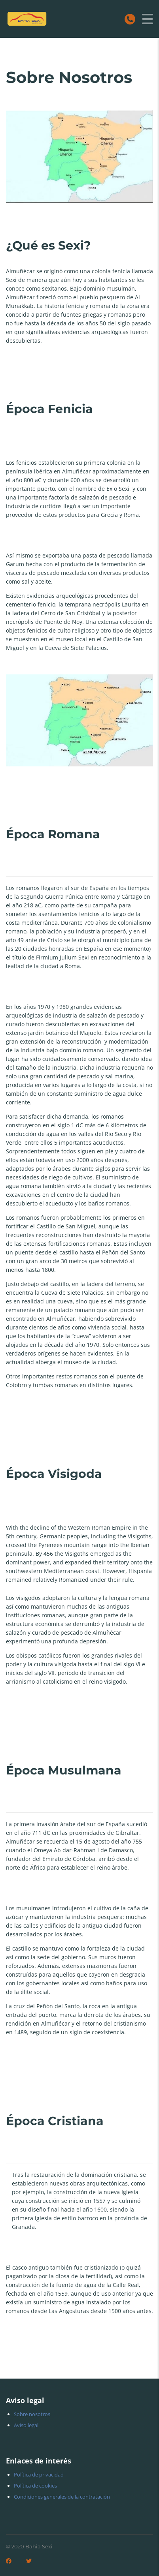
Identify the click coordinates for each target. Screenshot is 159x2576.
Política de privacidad (39, 2474)
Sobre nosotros (32, 2414)
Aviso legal (26, 2425)
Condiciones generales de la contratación (62, 2496)
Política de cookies (35, 2485)
